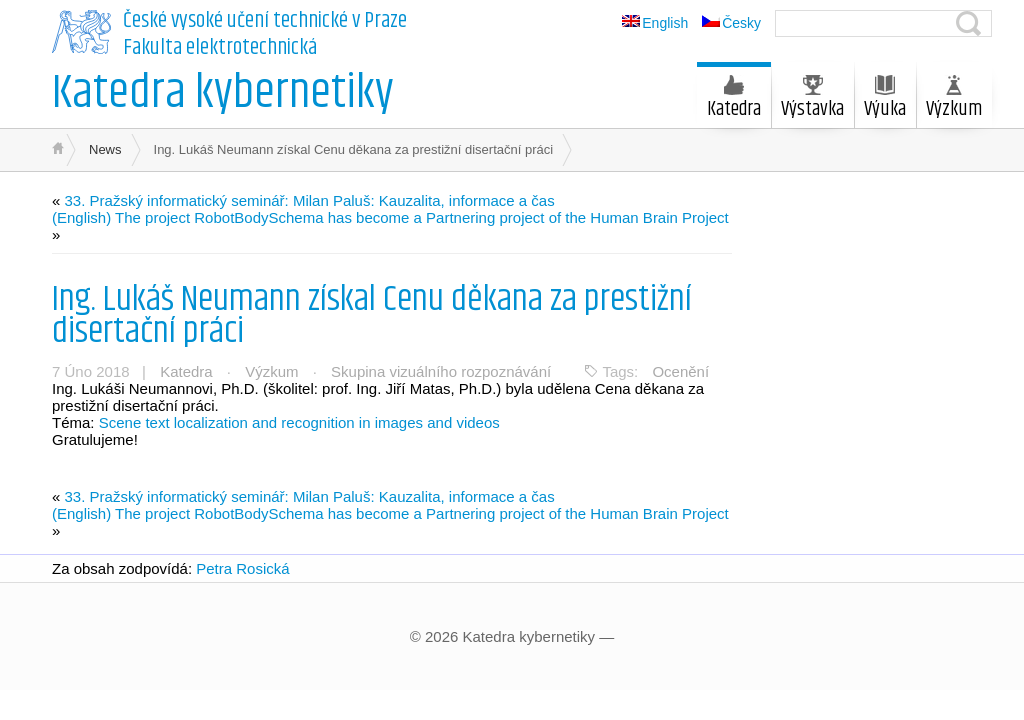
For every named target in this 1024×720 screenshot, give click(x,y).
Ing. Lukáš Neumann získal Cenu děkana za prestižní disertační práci (372, 315)
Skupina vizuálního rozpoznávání (441, 371)
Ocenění (680, 371)
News (105, 149)
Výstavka (812, 100)
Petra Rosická (242, 568)
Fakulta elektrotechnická (220, 48)
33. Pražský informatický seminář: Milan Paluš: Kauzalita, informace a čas (310, 200)
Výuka (885, 100)
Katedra (734, 100)
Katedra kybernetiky (223, 93)
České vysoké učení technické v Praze (265, 21)
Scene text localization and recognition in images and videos (299, 422)
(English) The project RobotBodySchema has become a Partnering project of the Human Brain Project (390, 217)
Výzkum (954, 100)
